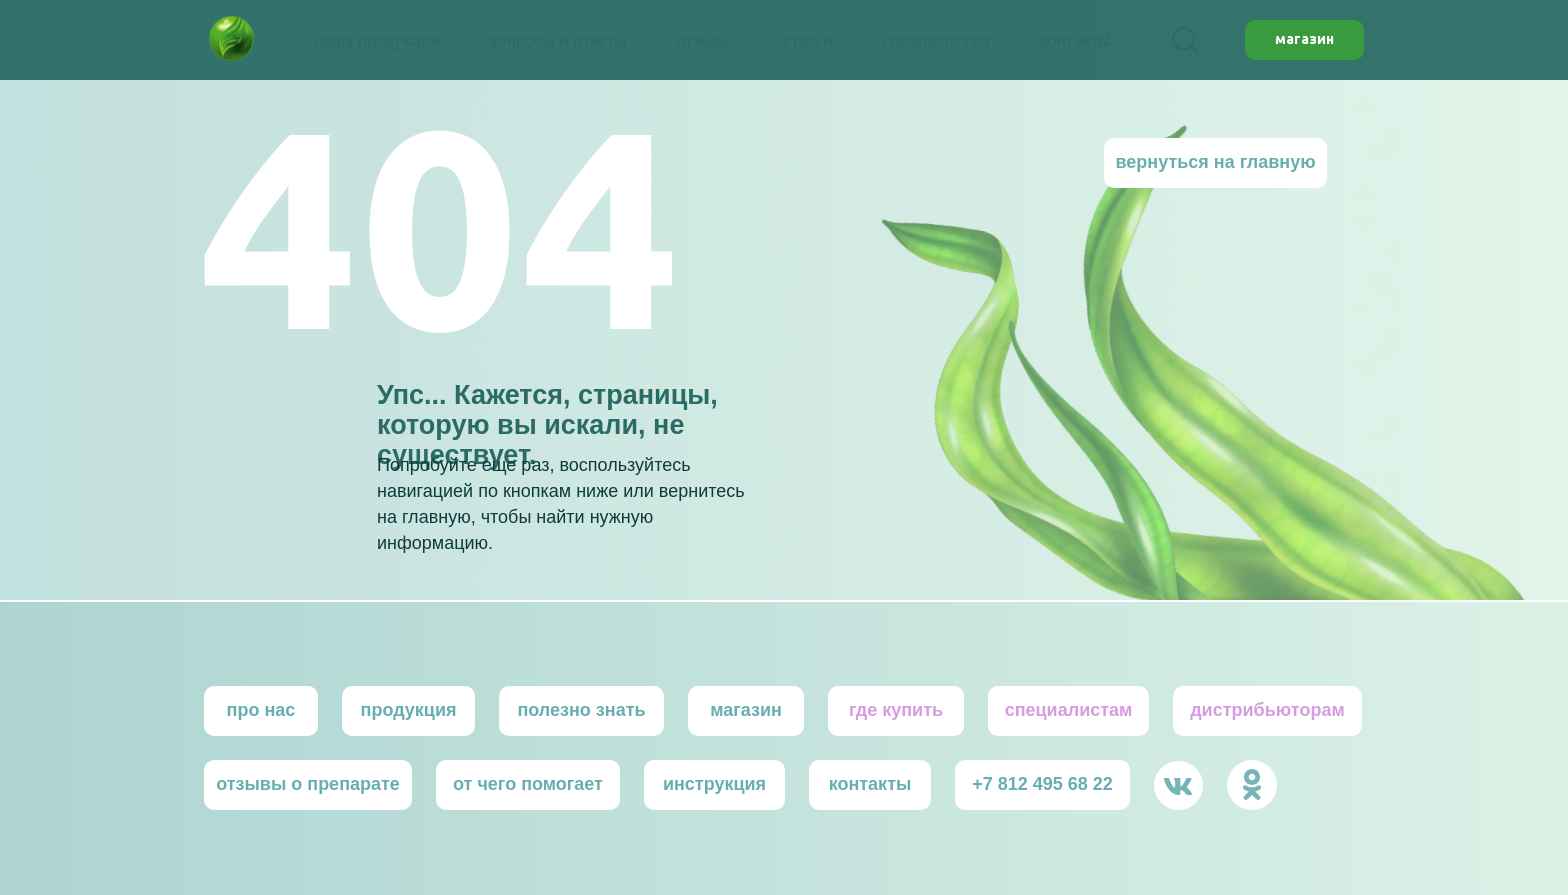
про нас (261, 710)
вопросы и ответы (557, 40)
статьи (807, 40)
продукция (409, 710)
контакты (1074, 40)
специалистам (935, 40)
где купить (896, 710)
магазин (746, 710)
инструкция (714, 784)
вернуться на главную (1215, 162)
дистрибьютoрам (1267, 710)
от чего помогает (528, 784)
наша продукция (377, 40)
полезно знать (581, 710)
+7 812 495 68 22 (1042, 784)
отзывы (704, 40)
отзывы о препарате (308, 784)
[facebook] (1185, 40)
